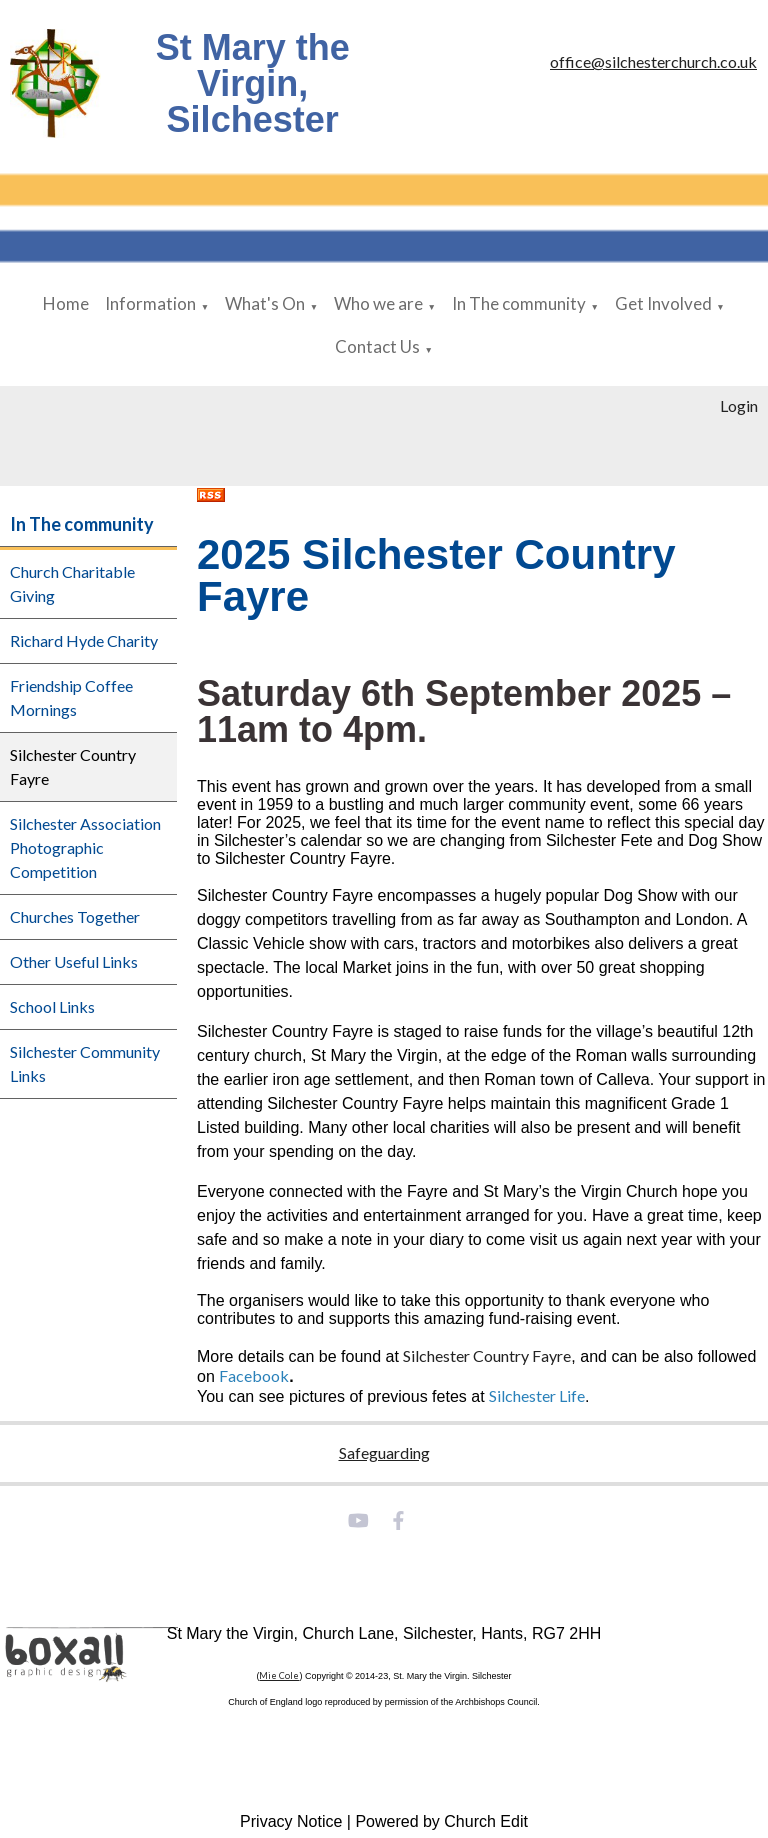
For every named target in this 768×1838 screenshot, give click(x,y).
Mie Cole (279, 1675)
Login (739, 405)
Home (66, 303)
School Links (52, 1006)
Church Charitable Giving (72, 583)
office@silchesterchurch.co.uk (653, 61)
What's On (265, 303)
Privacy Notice (291, 1821)
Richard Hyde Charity (84, 640)
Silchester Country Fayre (73, 766)
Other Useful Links (74, 961)
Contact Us (377, 346)
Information (150, 303)
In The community (519, 303)
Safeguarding (384, 1452)
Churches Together (75, 916)
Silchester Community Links (85, 1063)
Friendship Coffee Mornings (71, 697)
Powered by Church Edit (441, 1821)
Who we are (378, 303)
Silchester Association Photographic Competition (85, 847)
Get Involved (663, 303)
